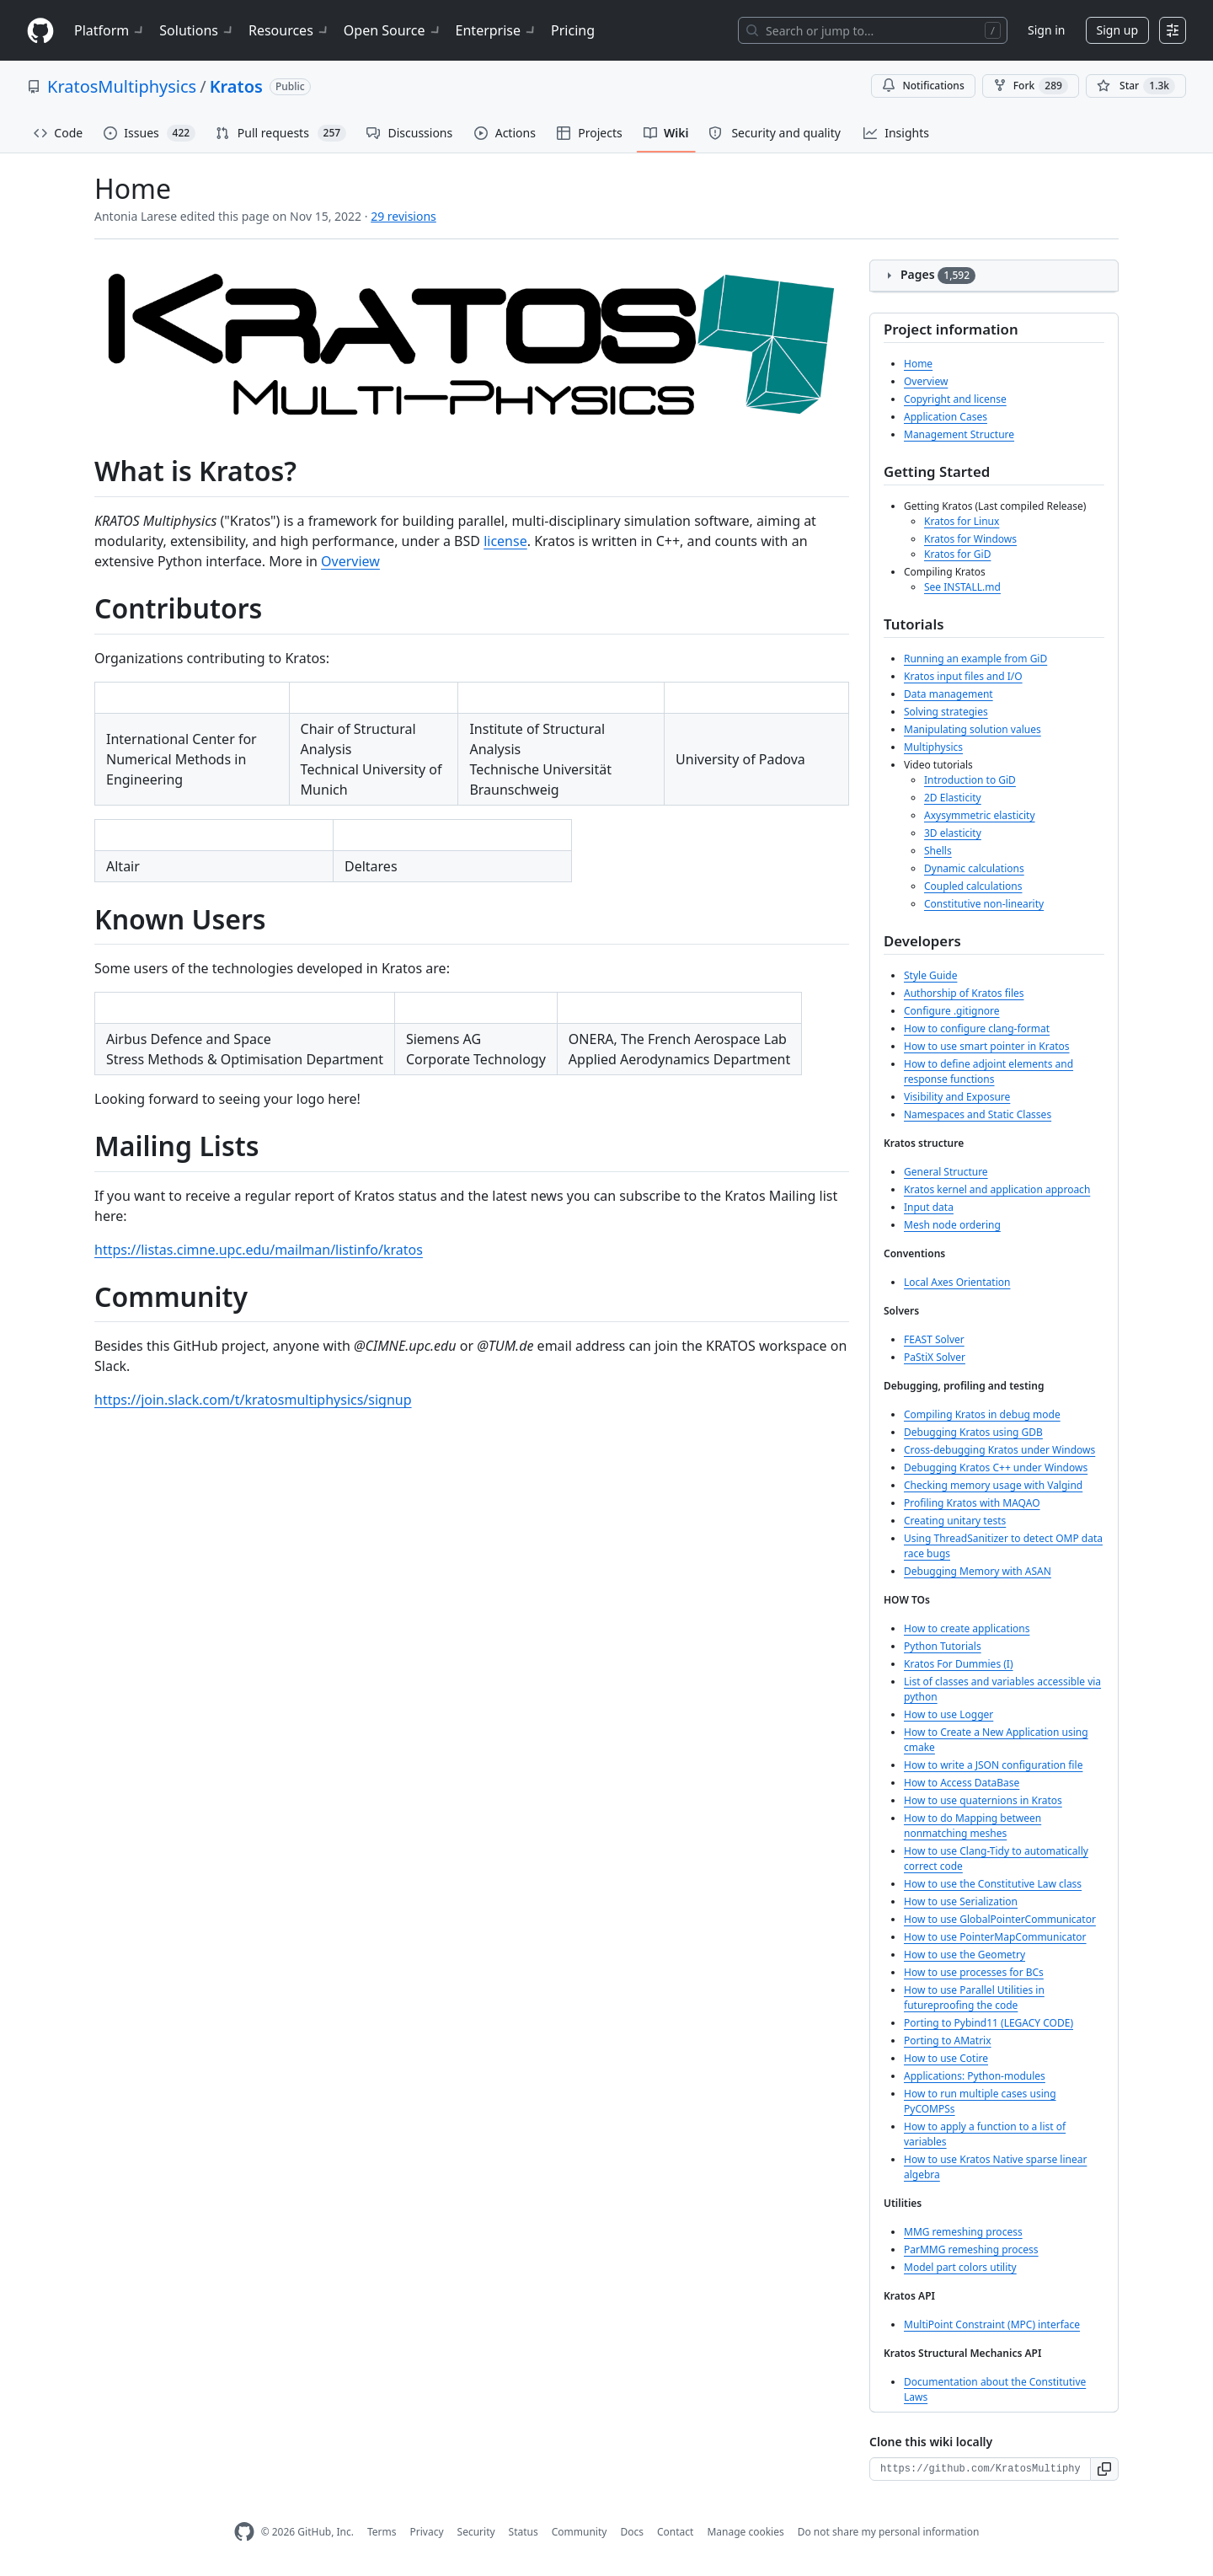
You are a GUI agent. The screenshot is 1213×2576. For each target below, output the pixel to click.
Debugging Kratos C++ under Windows (995, 1467)
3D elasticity (952, 833)
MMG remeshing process (963, 2232)
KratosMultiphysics (121, 86)
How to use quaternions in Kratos (983, 1800)
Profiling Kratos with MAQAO (972, 1503)
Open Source (393, 30)
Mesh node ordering (952, 1225)
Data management (948, 694)
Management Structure (959, 434)
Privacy (427, 2532)
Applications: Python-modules (974, 2076)
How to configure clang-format (977, 1028)
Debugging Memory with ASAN (977, 1571)
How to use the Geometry (964, 1954)
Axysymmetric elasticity (979, 815)
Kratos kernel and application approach (997, 1189)
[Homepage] (40, 31)
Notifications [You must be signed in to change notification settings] (923, 85)
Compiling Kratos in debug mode (982, 1414)
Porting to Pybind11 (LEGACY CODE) (988, 2023)
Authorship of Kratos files (964, 993)
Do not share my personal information (889, 2532)
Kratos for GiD (957, 554)
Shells (938, 850)
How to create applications (966, 1628)
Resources (289, 30)
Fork (1030, 86)
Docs (632, 2532)
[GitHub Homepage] (244, 2531)
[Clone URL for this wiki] (980, 2469)
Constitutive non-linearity (984, 904)
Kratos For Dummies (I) (958, 1664)
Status (523, 2532)
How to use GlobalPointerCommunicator (1000, 1919)
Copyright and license (955, 399)
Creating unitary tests (955, 1520)
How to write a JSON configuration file (993, 1765)
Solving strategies (946, 711)
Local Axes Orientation (957, 1282)
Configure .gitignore (952, 1011)
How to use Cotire (946, 2058)
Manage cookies (745, 2532)
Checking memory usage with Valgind (993, 1485)
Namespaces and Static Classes (977, 1114)
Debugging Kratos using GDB (973, 1432)
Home (918, 363)
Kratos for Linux (961, 521)
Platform (110, 30)
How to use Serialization (961, 1901)
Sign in (1046, 30)
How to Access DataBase (961, 1782)
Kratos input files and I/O (963, 676)
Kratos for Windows (970, 539)
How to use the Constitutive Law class (993, 1884)
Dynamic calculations (974, 868)
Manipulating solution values (972, 729)
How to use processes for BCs (974, 1972)
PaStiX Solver (934, 1357)
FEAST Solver (934, 1339)
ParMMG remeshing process (971, 2249)
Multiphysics (933, 747)
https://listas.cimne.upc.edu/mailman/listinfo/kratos (258, 1249)
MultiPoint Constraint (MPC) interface (992, 2324)
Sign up (1117, 30)
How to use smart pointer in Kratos (987, 1046)
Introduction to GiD (970, 780)
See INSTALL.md (962, 587)
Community (579, 2532)
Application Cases (945, 417)
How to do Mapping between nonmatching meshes (972, 1825)
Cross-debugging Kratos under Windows (999, 1450)
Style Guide (930, 975)
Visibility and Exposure (957, 1097)
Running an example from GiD (975, 658)
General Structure (946, 1172)
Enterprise (496, 30)
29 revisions (403, 216)
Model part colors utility (960, 2267)
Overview (350, 561)
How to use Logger (948, 1714)
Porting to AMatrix (947, 2040)
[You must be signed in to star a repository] (1136, 86)
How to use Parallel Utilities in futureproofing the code (974, 1997)
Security (476, 2532)
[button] (1105, 2469)
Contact (675, 2532)
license (505, 541)
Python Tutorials (942, 1646)
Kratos (236, 86)
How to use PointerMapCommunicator (995, 1937)
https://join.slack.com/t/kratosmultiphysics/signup (253, 1399)
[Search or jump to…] (873, 30)
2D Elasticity (952, 797)
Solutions (197, 30)
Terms (382, 2532)
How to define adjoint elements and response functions (988, 1071)
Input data (929, 1207)
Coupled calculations (973, 886)
